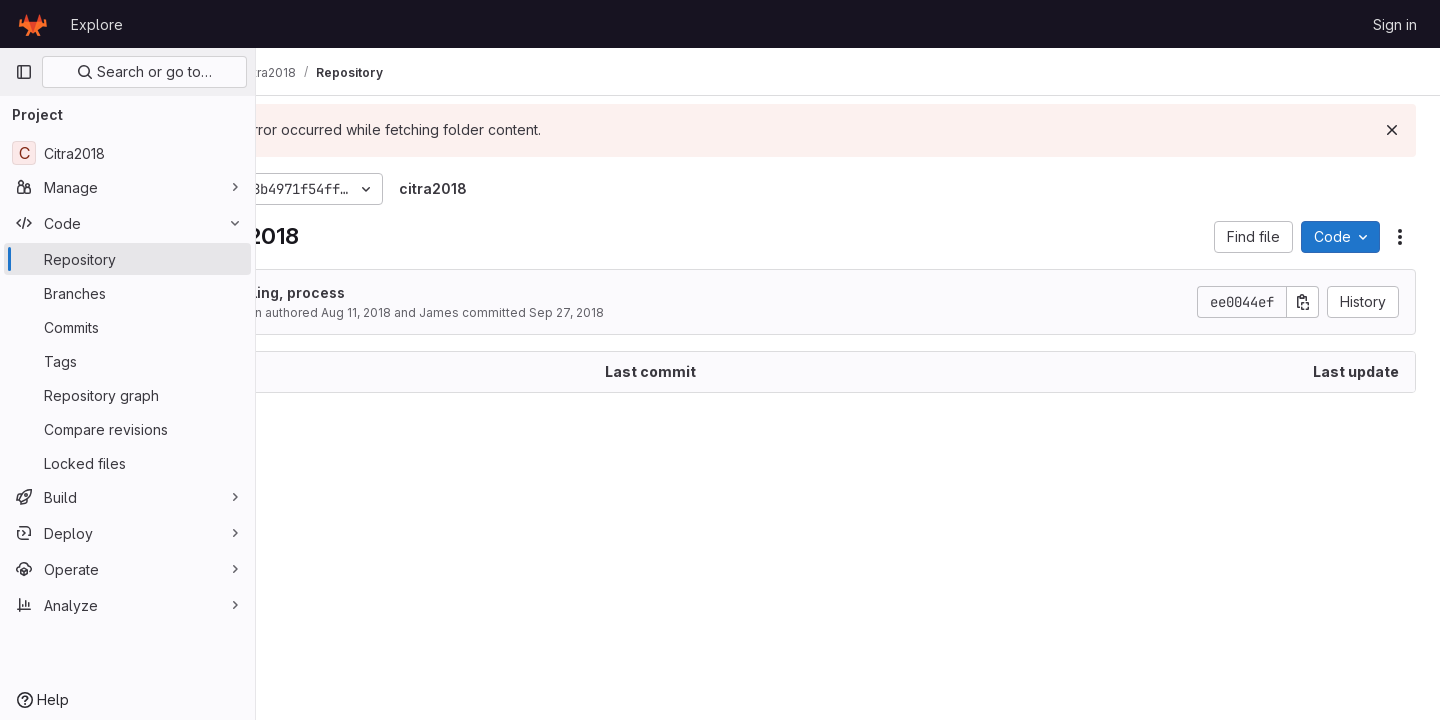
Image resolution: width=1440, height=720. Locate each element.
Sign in (1395, 24)
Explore (97, 24)
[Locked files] (127, 463)
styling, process (393, 292)
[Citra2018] (127, 153)
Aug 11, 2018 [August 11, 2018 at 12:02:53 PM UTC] (461, 312)
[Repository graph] (127, 395)
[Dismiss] (1392, 130)
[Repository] (127, 259)
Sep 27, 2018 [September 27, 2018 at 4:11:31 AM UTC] (671, 312)
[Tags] (127, 361)
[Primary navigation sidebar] (24, 72)
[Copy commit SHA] (1303, 302)
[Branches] (127, 293)
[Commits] (127, 327)
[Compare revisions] (127, 429)
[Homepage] (33, 24)
